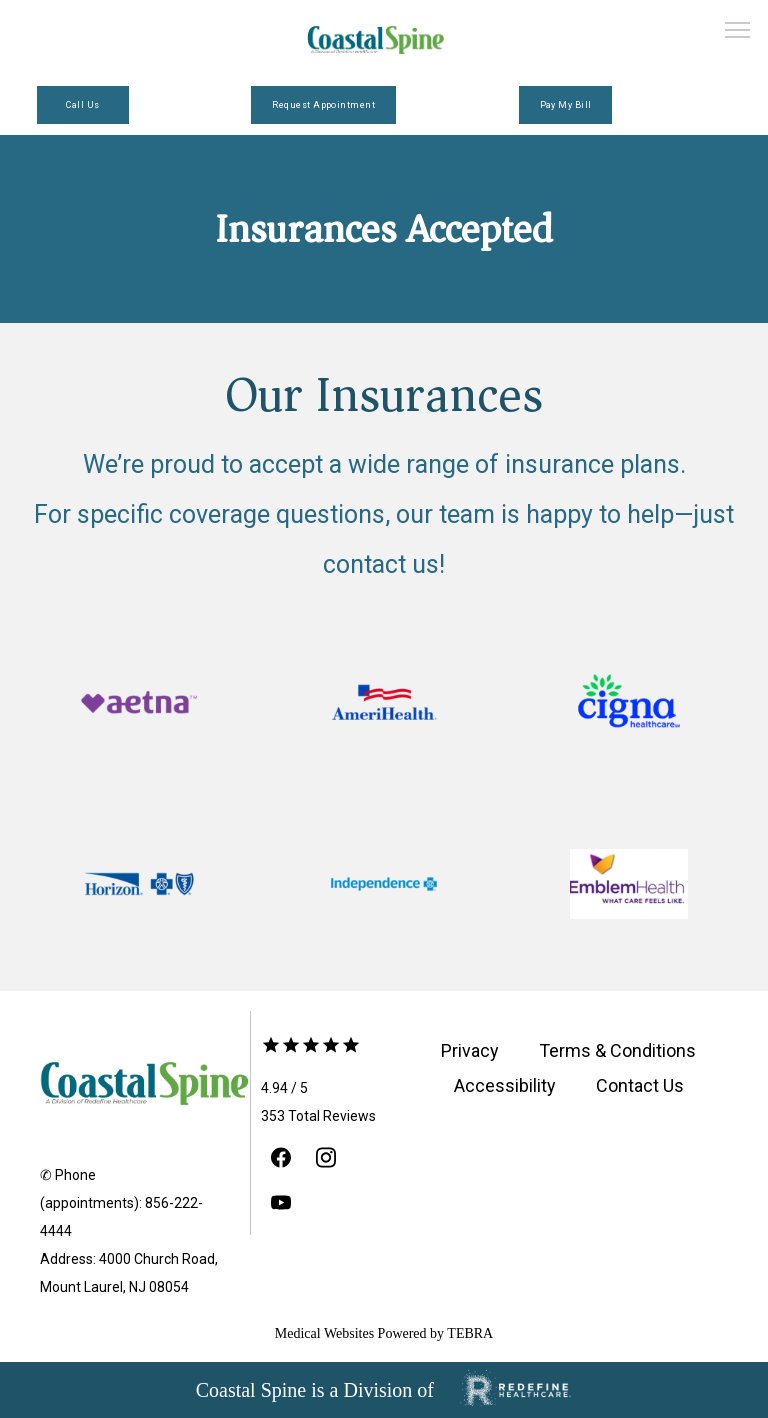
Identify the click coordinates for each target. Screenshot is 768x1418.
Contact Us (640, 1085)
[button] (738, 32)
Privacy (470, 1050)
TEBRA (470, 1333)
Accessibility (505, 1085)
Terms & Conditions (617, 1050)
